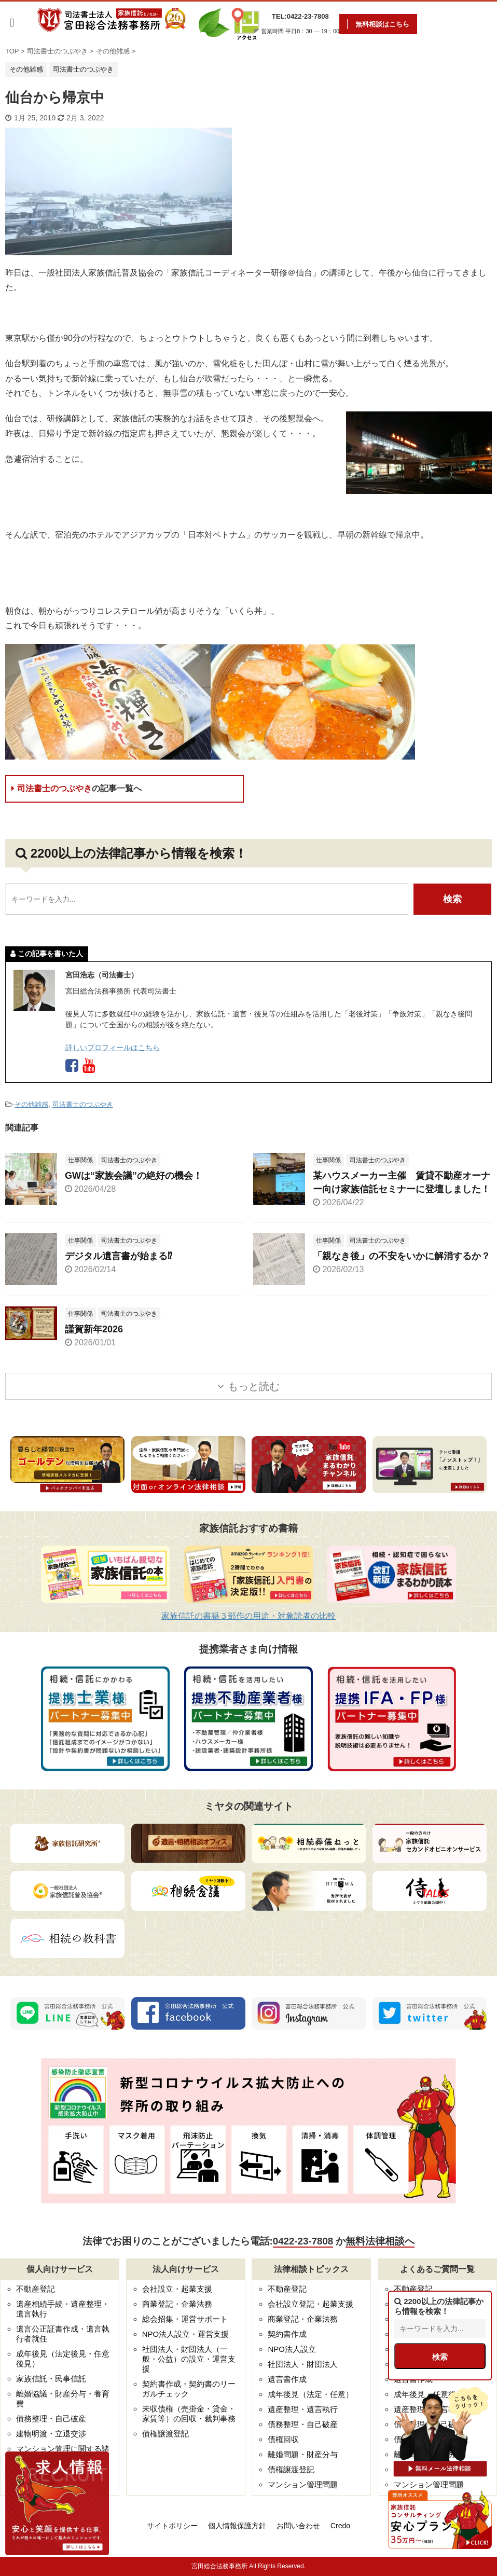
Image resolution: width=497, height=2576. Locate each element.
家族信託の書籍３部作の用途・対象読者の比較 (248, 1615)
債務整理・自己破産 (51, 2418)
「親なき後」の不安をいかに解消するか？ (401, 1256)
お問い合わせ (298, 2526)
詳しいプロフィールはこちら (112, 1047)
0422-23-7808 (303, 2241)
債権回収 (283, 2439)
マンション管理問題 (303, 2484)
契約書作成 (287, 2334)
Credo (340, 2526)
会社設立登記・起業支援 (310, 2303)
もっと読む (254, 1386)
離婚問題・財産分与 (303, 2454)
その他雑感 (31, 1104)
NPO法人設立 (292, 2349)
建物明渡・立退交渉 (51, 2433)
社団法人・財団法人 (303, 2364)
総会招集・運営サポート (185, 2319)
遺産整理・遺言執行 (303, 2409)
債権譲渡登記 (165, 2433)
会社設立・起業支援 (177, 2288)
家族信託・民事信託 (51, 2378)
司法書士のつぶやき (76, 788)
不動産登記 (35, 2288)
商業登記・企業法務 (177, 2303)
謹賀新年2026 (94, 1329)
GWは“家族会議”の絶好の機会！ (133, 1175)
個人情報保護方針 (237, 2526)
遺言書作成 (287, 2379)
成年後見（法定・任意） (310, 2394)
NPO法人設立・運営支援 (185, 2334)
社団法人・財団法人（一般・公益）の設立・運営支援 (189, 2359)
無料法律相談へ (380, 2241)
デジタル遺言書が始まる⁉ (118, 1256)
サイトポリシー (172, 2526)
